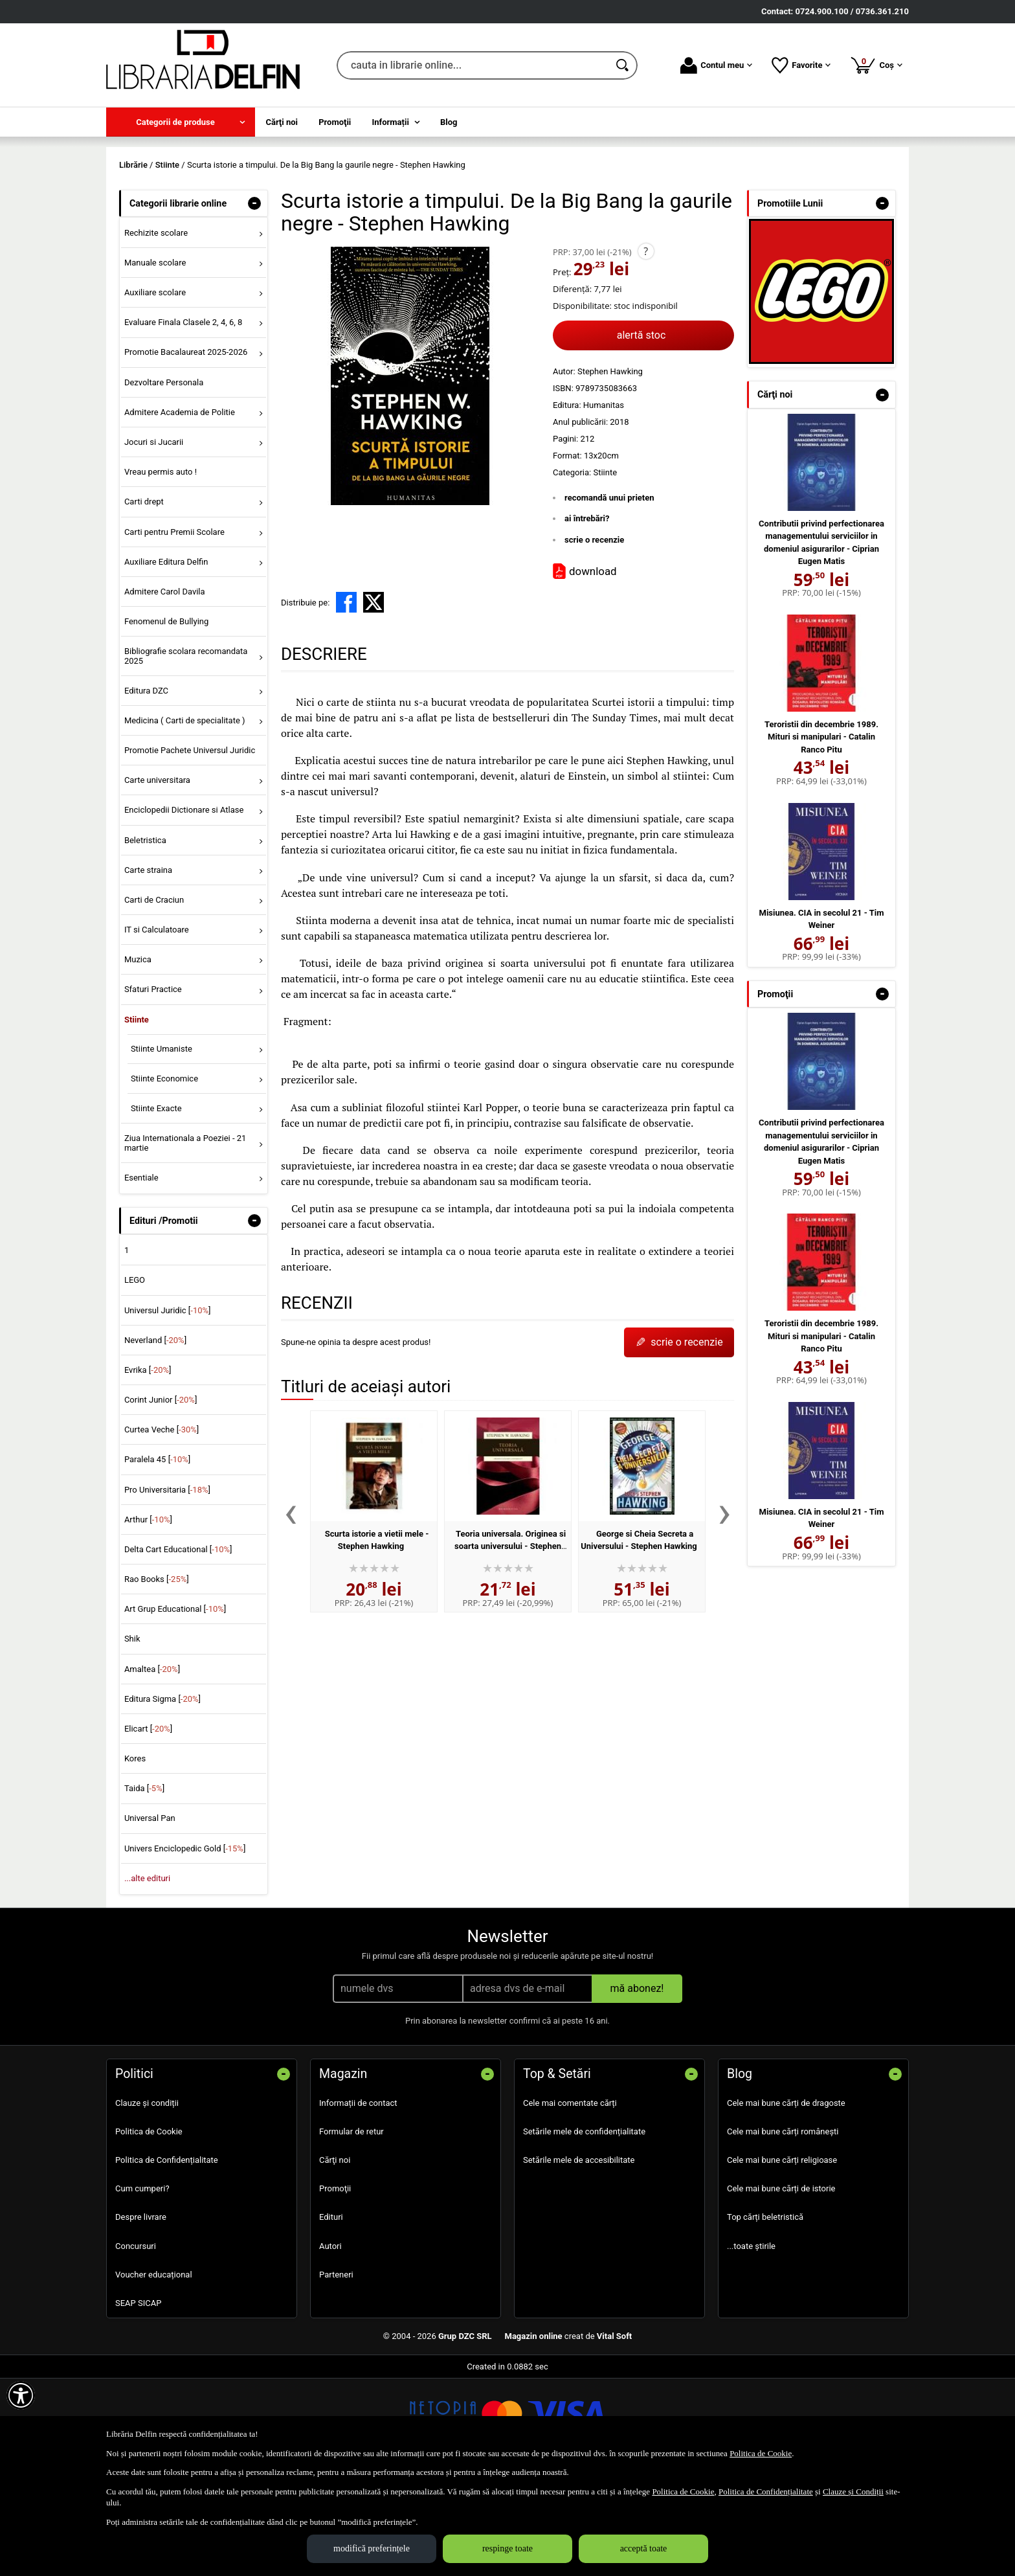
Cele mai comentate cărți (570, 2196)
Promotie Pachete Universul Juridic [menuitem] (189, 843)
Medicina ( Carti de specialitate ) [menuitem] (184, 814)
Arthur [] (148, 1613)
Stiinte (605, 566)
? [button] (645, 344)
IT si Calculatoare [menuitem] (156, 1023)
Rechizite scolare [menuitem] (156, 326)
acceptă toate (643, 2548)
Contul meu (716, 65)
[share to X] (373, 696)
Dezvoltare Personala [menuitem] (163, 475)
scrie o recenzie (594, 633)
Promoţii (335, 2282)
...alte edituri (147, 1971)
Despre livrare (140, 2311)
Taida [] (144, 1882)
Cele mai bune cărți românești (783, 2225)
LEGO (134, 1374)
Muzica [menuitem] (137, 1053)
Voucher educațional (153, 2368)
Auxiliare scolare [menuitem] (155, 386)
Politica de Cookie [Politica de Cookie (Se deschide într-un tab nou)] (761, 2453)
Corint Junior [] (160, 1493)
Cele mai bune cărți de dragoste (786, 2196)
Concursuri (135, 2339)
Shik (132, 1732)
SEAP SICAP (138, 2396)
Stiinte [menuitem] (136, 1113)
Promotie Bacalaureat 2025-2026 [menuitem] (185, 446)
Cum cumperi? (142, 2282)
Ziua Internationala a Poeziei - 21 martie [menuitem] (185, 1236)
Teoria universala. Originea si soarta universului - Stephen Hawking (510, 1639)
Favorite (801, 65)
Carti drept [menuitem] (144, 595)
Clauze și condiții (147, 2196)
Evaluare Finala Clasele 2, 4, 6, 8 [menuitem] (183, 416)
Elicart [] (148, 1822)
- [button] (254, 296)
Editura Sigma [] (162, 1792)
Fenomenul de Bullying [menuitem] (166, 714)
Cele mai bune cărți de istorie (781, 2282)
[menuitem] (180, 122)
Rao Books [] (156, 1672)
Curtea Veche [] (161, 1523)
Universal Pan (149, 1912)
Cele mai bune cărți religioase (782, 2253)
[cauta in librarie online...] (473, 65)
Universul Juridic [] (167, 1403)
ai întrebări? (586, 612)
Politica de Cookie (149, 2225)
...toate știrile (751, 2339)
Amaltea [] (152, 1762)
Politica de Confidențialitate (166, 2253)
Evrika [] (148, 1463)
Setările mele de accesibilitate (579, 2253)
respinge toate (507, 2548)
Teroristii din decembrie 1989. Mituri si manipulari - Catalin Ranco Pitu (821, 830)
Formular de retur (351, 2225)
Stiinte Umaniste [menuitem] (161, 1142)
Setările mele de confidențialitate (584, 2225)
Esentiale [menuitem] (141, 1271)
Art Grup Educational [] (175, 1703)
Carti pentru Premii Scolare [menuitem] (174, 625)
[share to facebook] (346, 696)
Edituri (331, 2311)
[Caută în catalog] (623, 65)
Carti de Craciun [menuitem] (154, 993)
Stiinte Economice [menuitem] (164, 1172)
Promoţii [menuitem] (334, 122)
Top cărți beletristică (765, 2311)
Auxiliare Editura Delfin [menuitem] (166, 655)
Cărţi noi (334, 2253)
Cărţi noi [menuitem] (282, 122)
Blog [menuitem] (449, 122)
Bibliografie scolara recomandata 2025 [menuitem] (186, 749)
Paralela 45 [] (157, 1553)
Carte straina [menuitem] (148, 963)
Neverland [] (155, 1433)
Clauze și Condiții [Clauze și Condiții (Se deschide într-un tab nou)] (853, 2491)
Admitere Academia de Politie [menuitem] (179, 505)
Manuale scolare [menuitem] (155, 356)
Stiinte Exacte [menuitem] (156, 1201)
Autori (330, 2339)
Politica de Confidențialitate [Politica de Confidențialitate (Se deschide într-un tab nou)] (766, 2491)
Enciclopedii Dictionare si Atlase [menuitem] (184, 904)
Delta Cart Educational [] (178, 1642)
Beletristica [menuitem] (145, 933)
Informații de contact (358, 2196)
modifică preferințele (371, 2548)
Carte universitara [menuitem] (157, 874)
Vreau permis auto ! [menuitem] (160, 566)
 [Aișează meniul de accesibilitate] (20, 2395)
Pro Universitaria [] (167, 1583)
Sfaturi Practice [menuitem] (153, 1083)
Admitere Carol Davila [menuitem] (164, 685)
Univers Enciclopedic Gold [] (184, 1942)
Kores (135, 1852)
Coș (876, 65)
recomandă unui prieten (609, 591)
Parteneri (336, 2368)
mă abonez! (637, 2081)
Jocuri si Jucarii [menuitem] (153, 535)
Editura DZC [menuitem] (146, 784)
